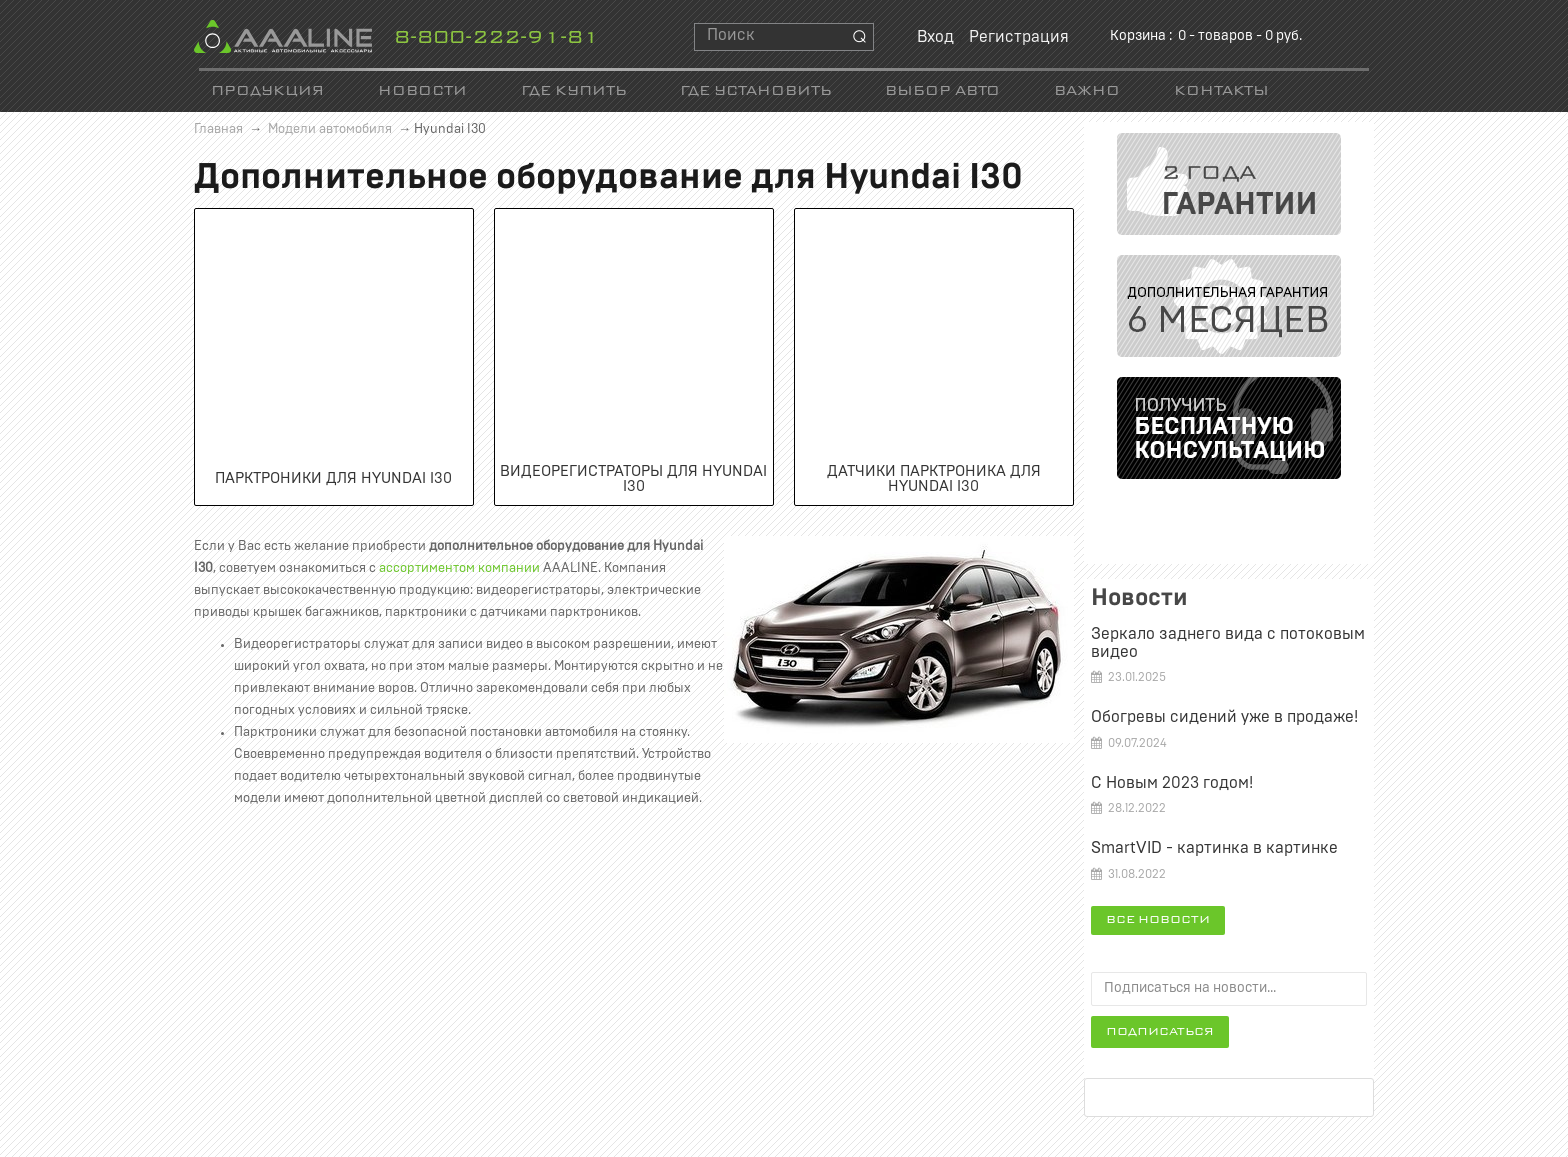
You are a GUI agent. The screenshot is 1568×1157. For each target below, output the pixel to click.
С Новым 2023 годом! (1172, 783)
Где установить (755, 91)
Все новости (1158, 920)
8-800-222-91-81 (496, 38)
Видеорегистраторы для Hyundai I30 (633, 479)
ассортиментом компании (459, 568)
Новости (422, 91)
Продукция (267, 91)
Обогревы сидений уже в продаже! (1224, 717)
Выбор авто (942, 91)
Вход (935, 37)
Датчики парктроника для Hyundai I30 (934, 479)
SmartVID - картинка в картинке (1214, 848)
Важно (1087, 91)
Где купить (573, 91)
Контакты (1221, 91)
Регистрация (1019, 37)
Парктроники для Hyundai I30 (333, 478)
